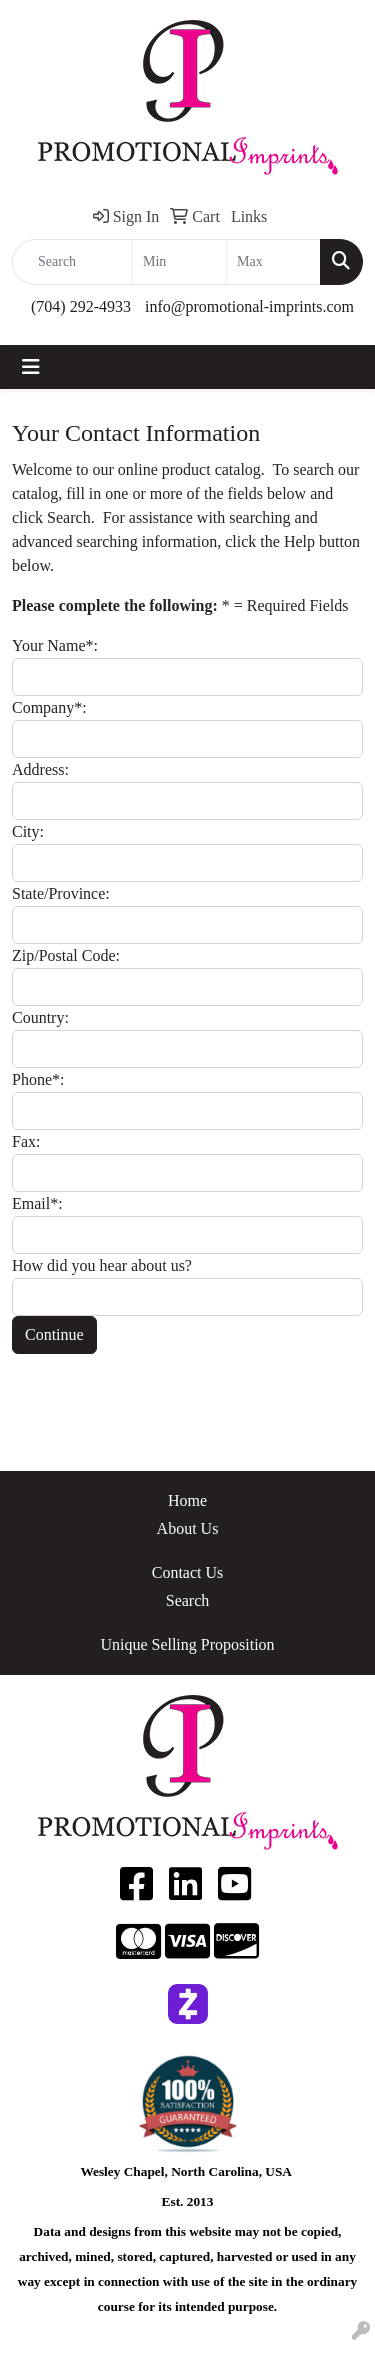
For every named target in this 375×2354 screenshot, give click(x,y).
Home (187, 1500)
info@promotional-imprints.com (249, 306)
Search (188, 1600)
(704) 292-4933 (81, 306)
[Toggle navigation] (31, 367)
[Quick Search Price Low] (179, 262)
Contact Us (188, 1572)
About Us (188, 1528)
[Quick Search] (72, 262)
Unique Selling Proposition (187, 1644)
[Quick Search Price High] (273, 262)
